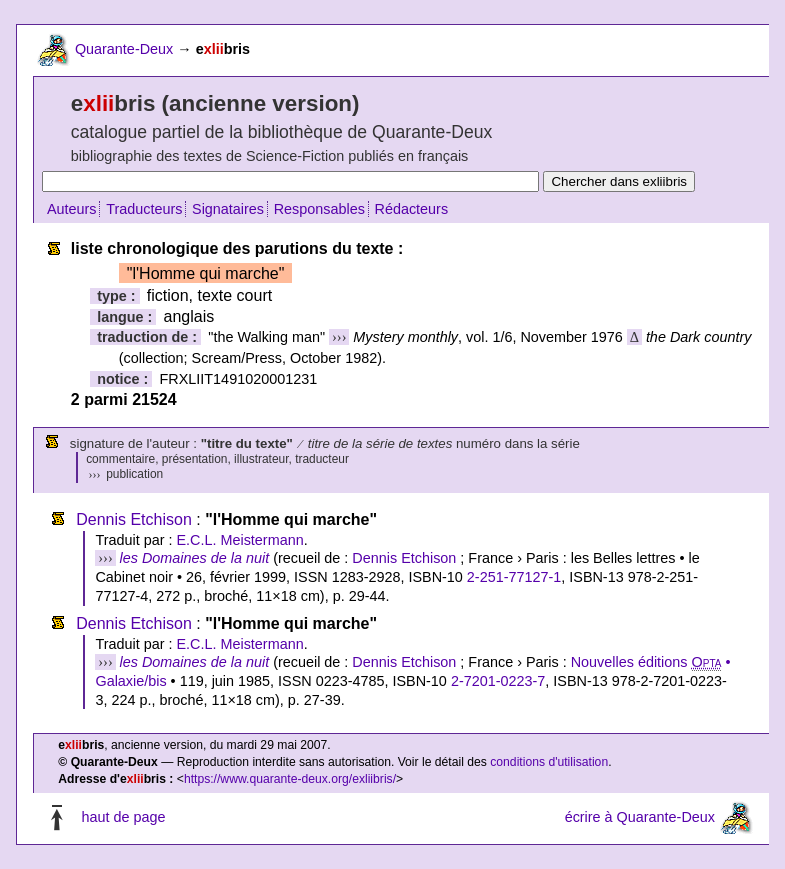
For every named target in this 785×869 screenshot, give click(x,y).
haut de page (123, 817)
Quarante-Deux (124, 49)
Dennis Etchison (134, 519)
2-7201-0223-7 (498, 681)
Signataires (228, 209)
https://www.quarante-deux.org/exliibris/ (290, 779)
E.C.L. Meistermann (239, 540)
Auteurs (72, 209)
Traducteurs (144, 209)
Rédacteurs (412, 209)
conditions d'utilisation (549, 762)
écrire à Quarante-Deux (640, 817)
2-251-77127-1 (514, 577)
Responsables (319, 209)
